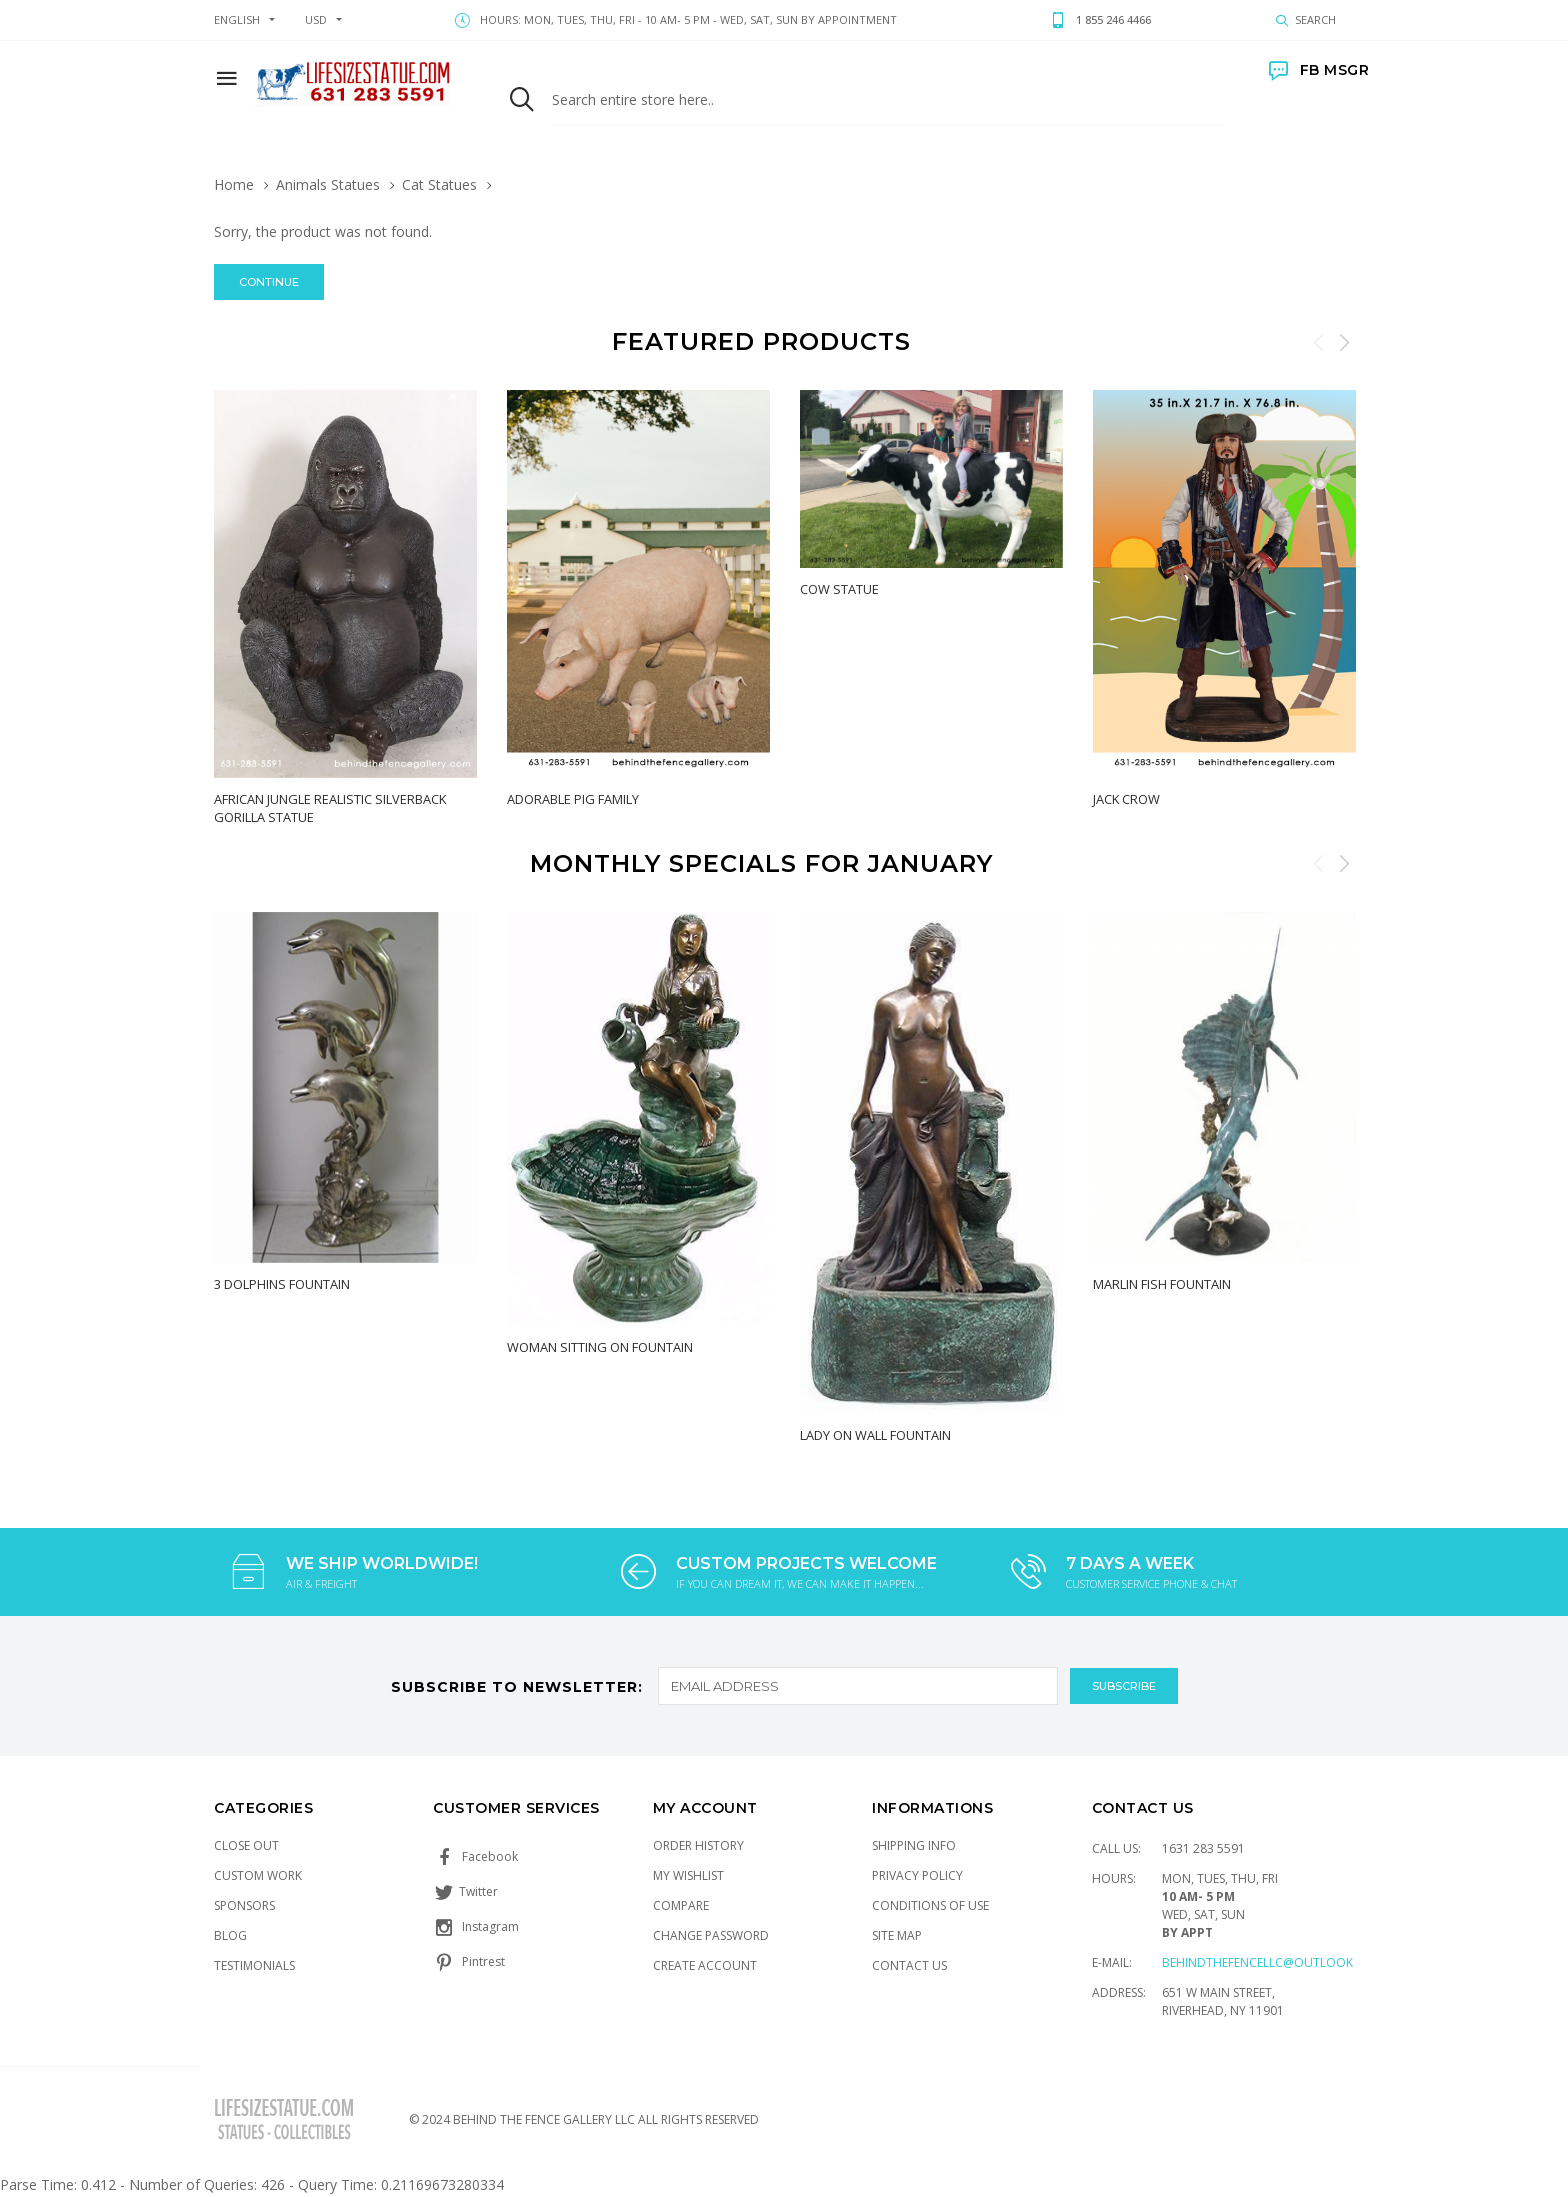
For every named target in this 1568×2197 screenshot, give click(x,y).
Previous (1319, 342)
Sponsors (244, 1905)
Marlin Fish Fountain (1162, 1283)
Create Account (705, 1965)
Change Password (711, 1935)
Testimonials (254, 1965)
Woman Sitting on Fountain (600, 1346)
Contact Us (909, 1965)
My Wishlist (688, 1875)
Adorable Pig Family (573, 799)
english (237, 19)
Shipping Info (914, 1845)
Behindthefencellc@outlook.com (1273, 1962)
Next (1344, 342)
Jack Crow (1126, 799)
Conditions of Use (930, 1905)
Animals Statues (328, 184)
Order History (698, 1845)
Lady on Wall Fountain (875, 1434)
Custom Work (258, 1875)
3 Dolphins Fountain (282, 1283)
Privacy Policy (917, 1875)
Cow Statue (839, 589)
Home (234, 184)
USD (316, 19)
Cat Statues (439, 184)
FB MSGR (1319, 70)
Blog (230, 1935)
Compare (681, 1905)
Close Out (246, 1845)
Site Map (897, 1935)
